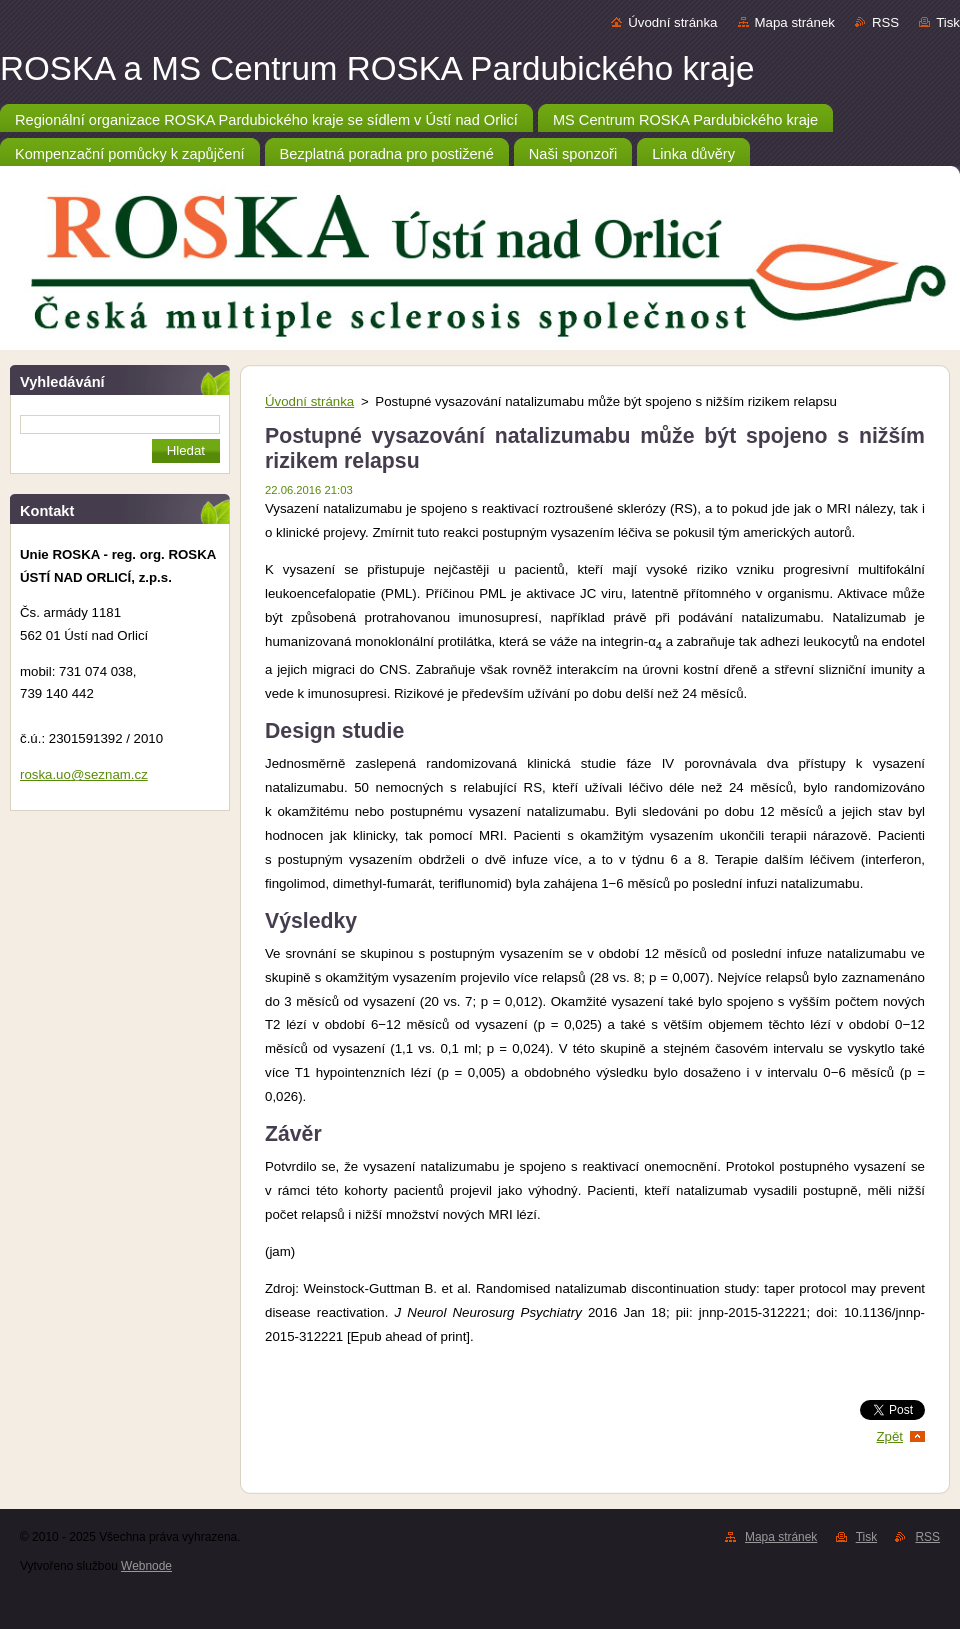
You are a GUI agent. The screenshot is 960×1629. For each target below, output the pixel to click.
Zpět (889, 1436)
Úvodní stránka (672, 22)
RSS (885, 22)
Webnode (146, 1566)
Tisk (948, 22)
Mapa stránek (795, 22)
